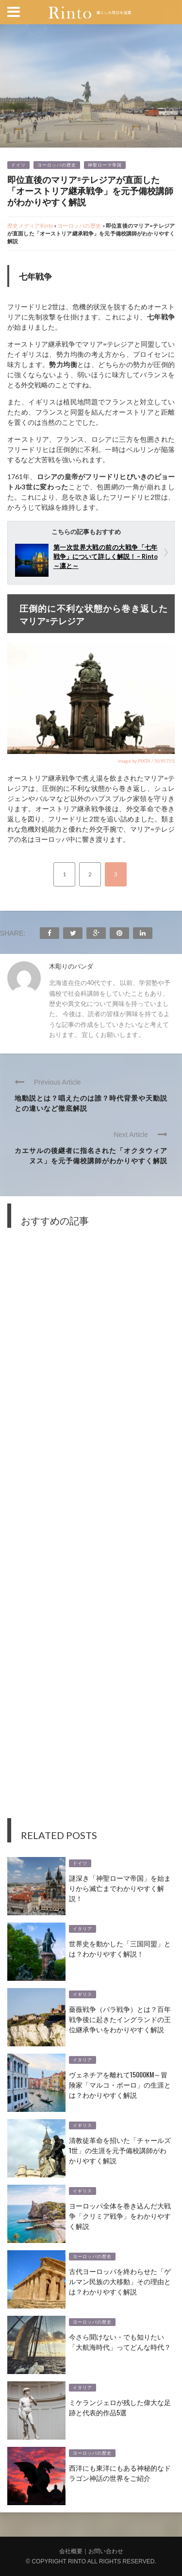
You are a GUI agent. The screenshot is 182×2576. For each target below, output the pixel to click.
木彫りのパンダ (71, 966)
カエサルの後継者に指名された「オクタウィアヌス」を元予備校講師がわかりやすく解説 (91, 1155)
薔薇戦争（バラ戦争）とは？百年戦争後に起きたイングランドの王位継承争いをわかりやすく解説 (120, 2019)
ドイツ (18, 165)
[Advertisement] (91, 1530)
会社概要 (71, 2551)
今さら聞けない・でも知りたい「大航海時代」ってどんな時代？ (120, 2341)
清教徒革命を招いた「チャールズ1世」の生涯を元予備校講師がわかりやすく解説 (120, 2150)
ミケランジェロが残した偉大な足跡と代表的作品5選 (120, 2407)
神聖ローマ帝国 (105, 165)
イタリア (82, 1929)
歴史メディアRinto (30, 225)
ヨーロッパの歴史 (56, 165)
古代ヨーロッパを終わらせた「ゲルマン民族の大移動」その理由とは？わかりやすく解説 (120, 2281)
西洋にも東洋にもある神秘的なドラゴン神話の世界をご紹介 (120, 2472)
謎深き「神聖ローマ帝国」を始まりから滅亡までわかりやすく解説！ (120, 1888)
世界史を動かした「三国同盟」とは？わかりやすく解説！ (120, 1948)
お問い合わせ (105, 2551)
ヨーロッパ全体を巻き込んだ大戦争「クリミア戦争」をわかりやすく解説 (120, 2215)
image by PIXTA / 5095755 (146, 761)
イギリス (82, 1994)
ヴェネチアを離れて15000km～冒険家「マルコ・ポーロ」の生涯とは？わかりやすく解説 (120, 2084)
